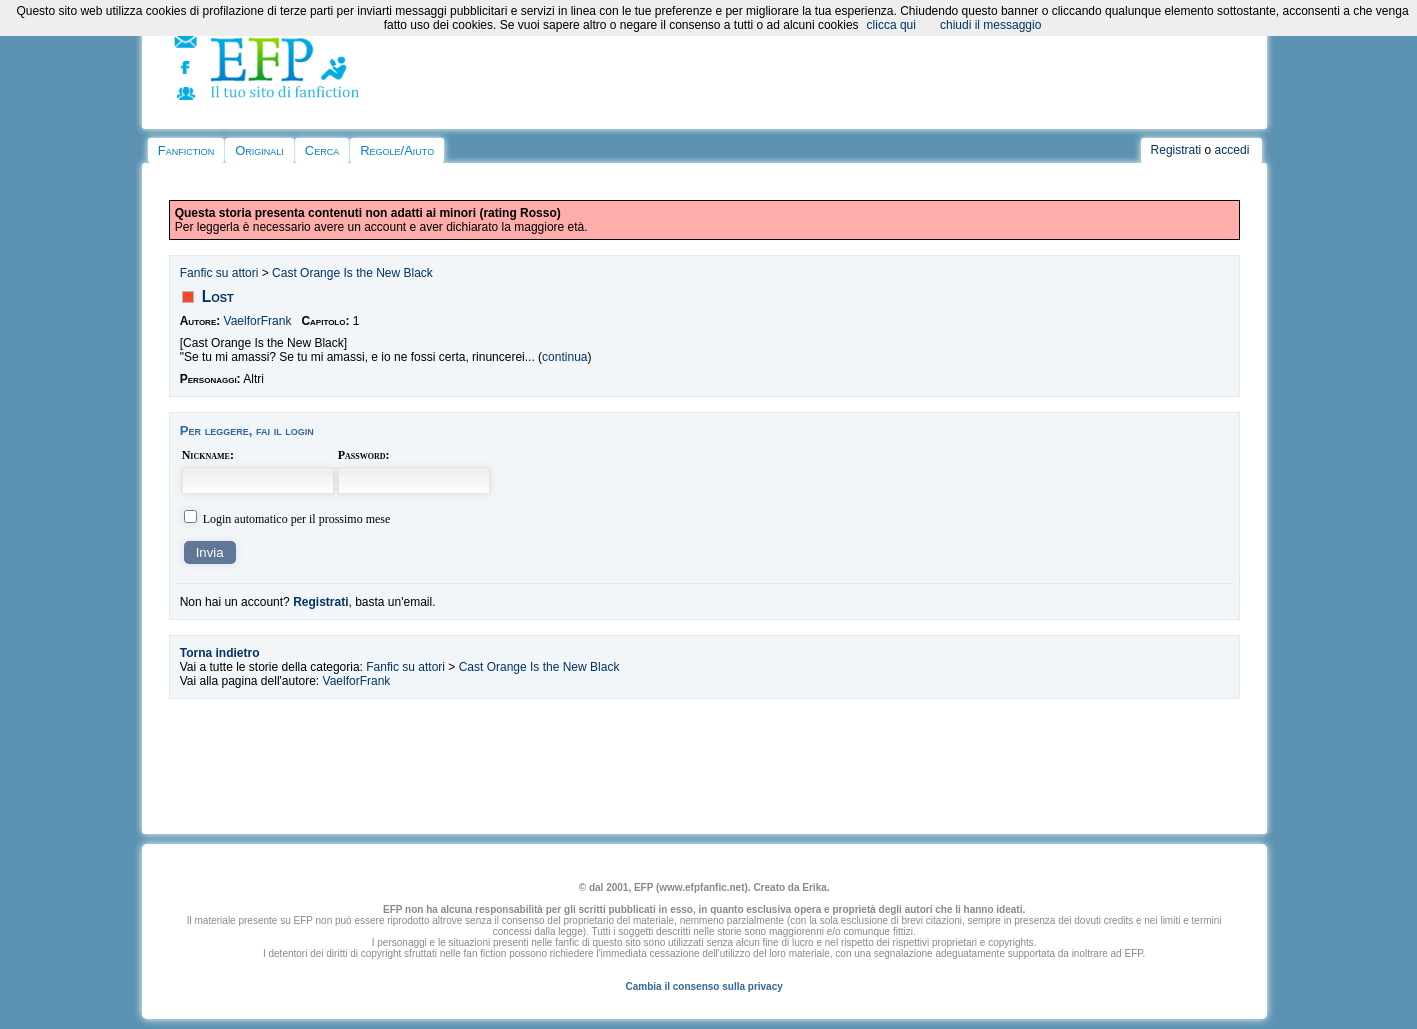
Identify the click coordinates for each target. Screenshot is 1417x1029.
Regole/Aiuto (397, 150)
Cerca (322, 150)
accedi (1232, 150)
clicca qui (891, 25)
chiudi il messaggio (990, 25)
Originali (259, 150)
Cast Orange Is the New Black (352, 273)
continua (564, 357)
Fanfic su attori (219, 273)
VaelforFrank (258, 321)
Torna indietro (220, 653)
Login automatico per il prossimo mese (297, 519)
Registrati (1176, 150)
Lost (218, 296)
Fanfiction (186, 150)
